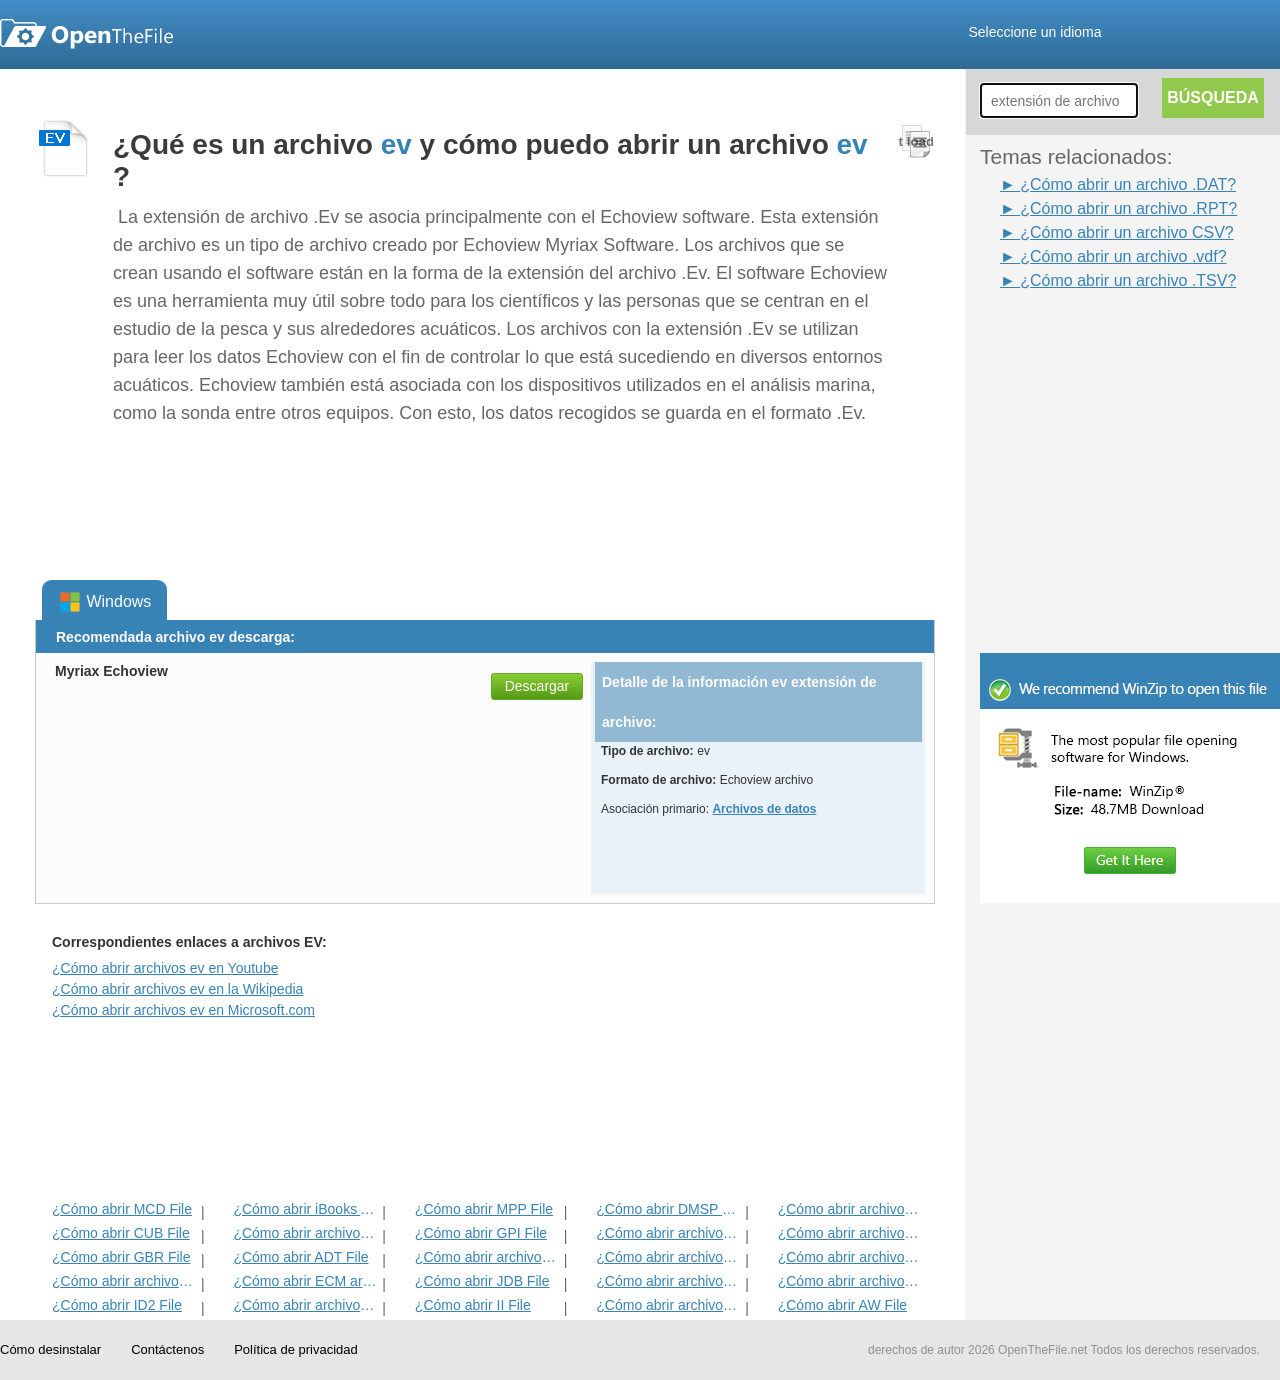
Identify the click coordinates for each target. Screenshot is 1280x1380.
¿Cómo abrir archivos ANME (668, 1257)
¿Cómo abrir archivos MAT (305, 1305)
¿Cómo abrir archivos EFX (850, 1257)
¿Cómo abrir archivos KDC (668, 1305)
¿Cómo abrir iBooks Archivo (305, 1209)
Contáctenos (167, 1349)
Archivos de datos (764, 809)
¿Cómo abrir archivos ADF (850, 1209)
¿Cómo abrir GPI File (481, 1233)
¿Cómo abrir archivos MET (305, 1233)
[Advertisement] (1100, 338)
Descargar (537, 686)
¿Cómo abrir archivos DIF (850, 1233)
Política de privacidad (296, 1349)
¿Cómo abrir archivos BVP (487, 1257)
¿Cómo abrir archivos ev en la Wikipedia (177, 989)
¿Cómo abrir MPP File (484, 1209)
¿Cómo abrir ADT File (300, 1257)
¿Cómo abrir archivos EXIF (124, 1281)
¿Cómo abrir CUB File (121, 1233)
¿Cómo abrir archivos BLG (850, 1281)
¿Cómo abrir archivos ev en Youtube (165, 968)
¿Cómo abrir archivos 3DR (668, 1233)
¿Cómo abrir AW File (842, 1305)
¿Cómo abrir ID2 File (117, 1305)
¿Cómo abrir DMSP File (668, 1209)
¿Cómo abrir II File (473, 1305)
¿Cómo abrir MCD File (122, 1209)
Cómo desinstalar (50, 1349)
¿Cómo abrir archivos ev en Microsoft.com (183, 1010)
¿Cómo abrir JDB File (482, 1281)
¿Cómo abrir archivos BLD (668, 1281)
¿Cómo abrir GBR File (121, 1257)
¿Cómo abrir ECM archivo (305, 1281)
